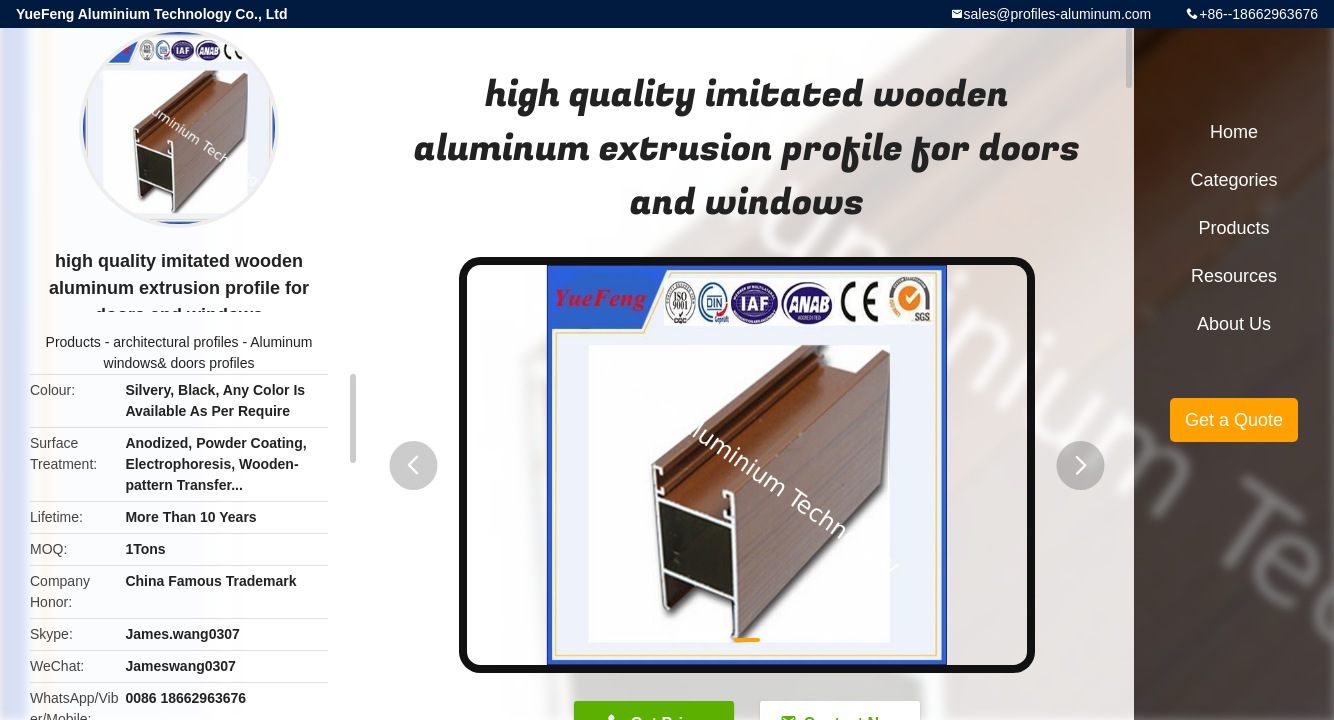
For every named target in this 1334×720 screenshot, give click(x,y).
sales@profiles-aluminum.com (1058, 14)
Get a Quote (1234, 420)
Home (1234, 132)
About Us (1234, 324)
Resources (1234, 276)
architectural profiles (175, 342)
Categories (1233, 180)
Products (73, 342)
